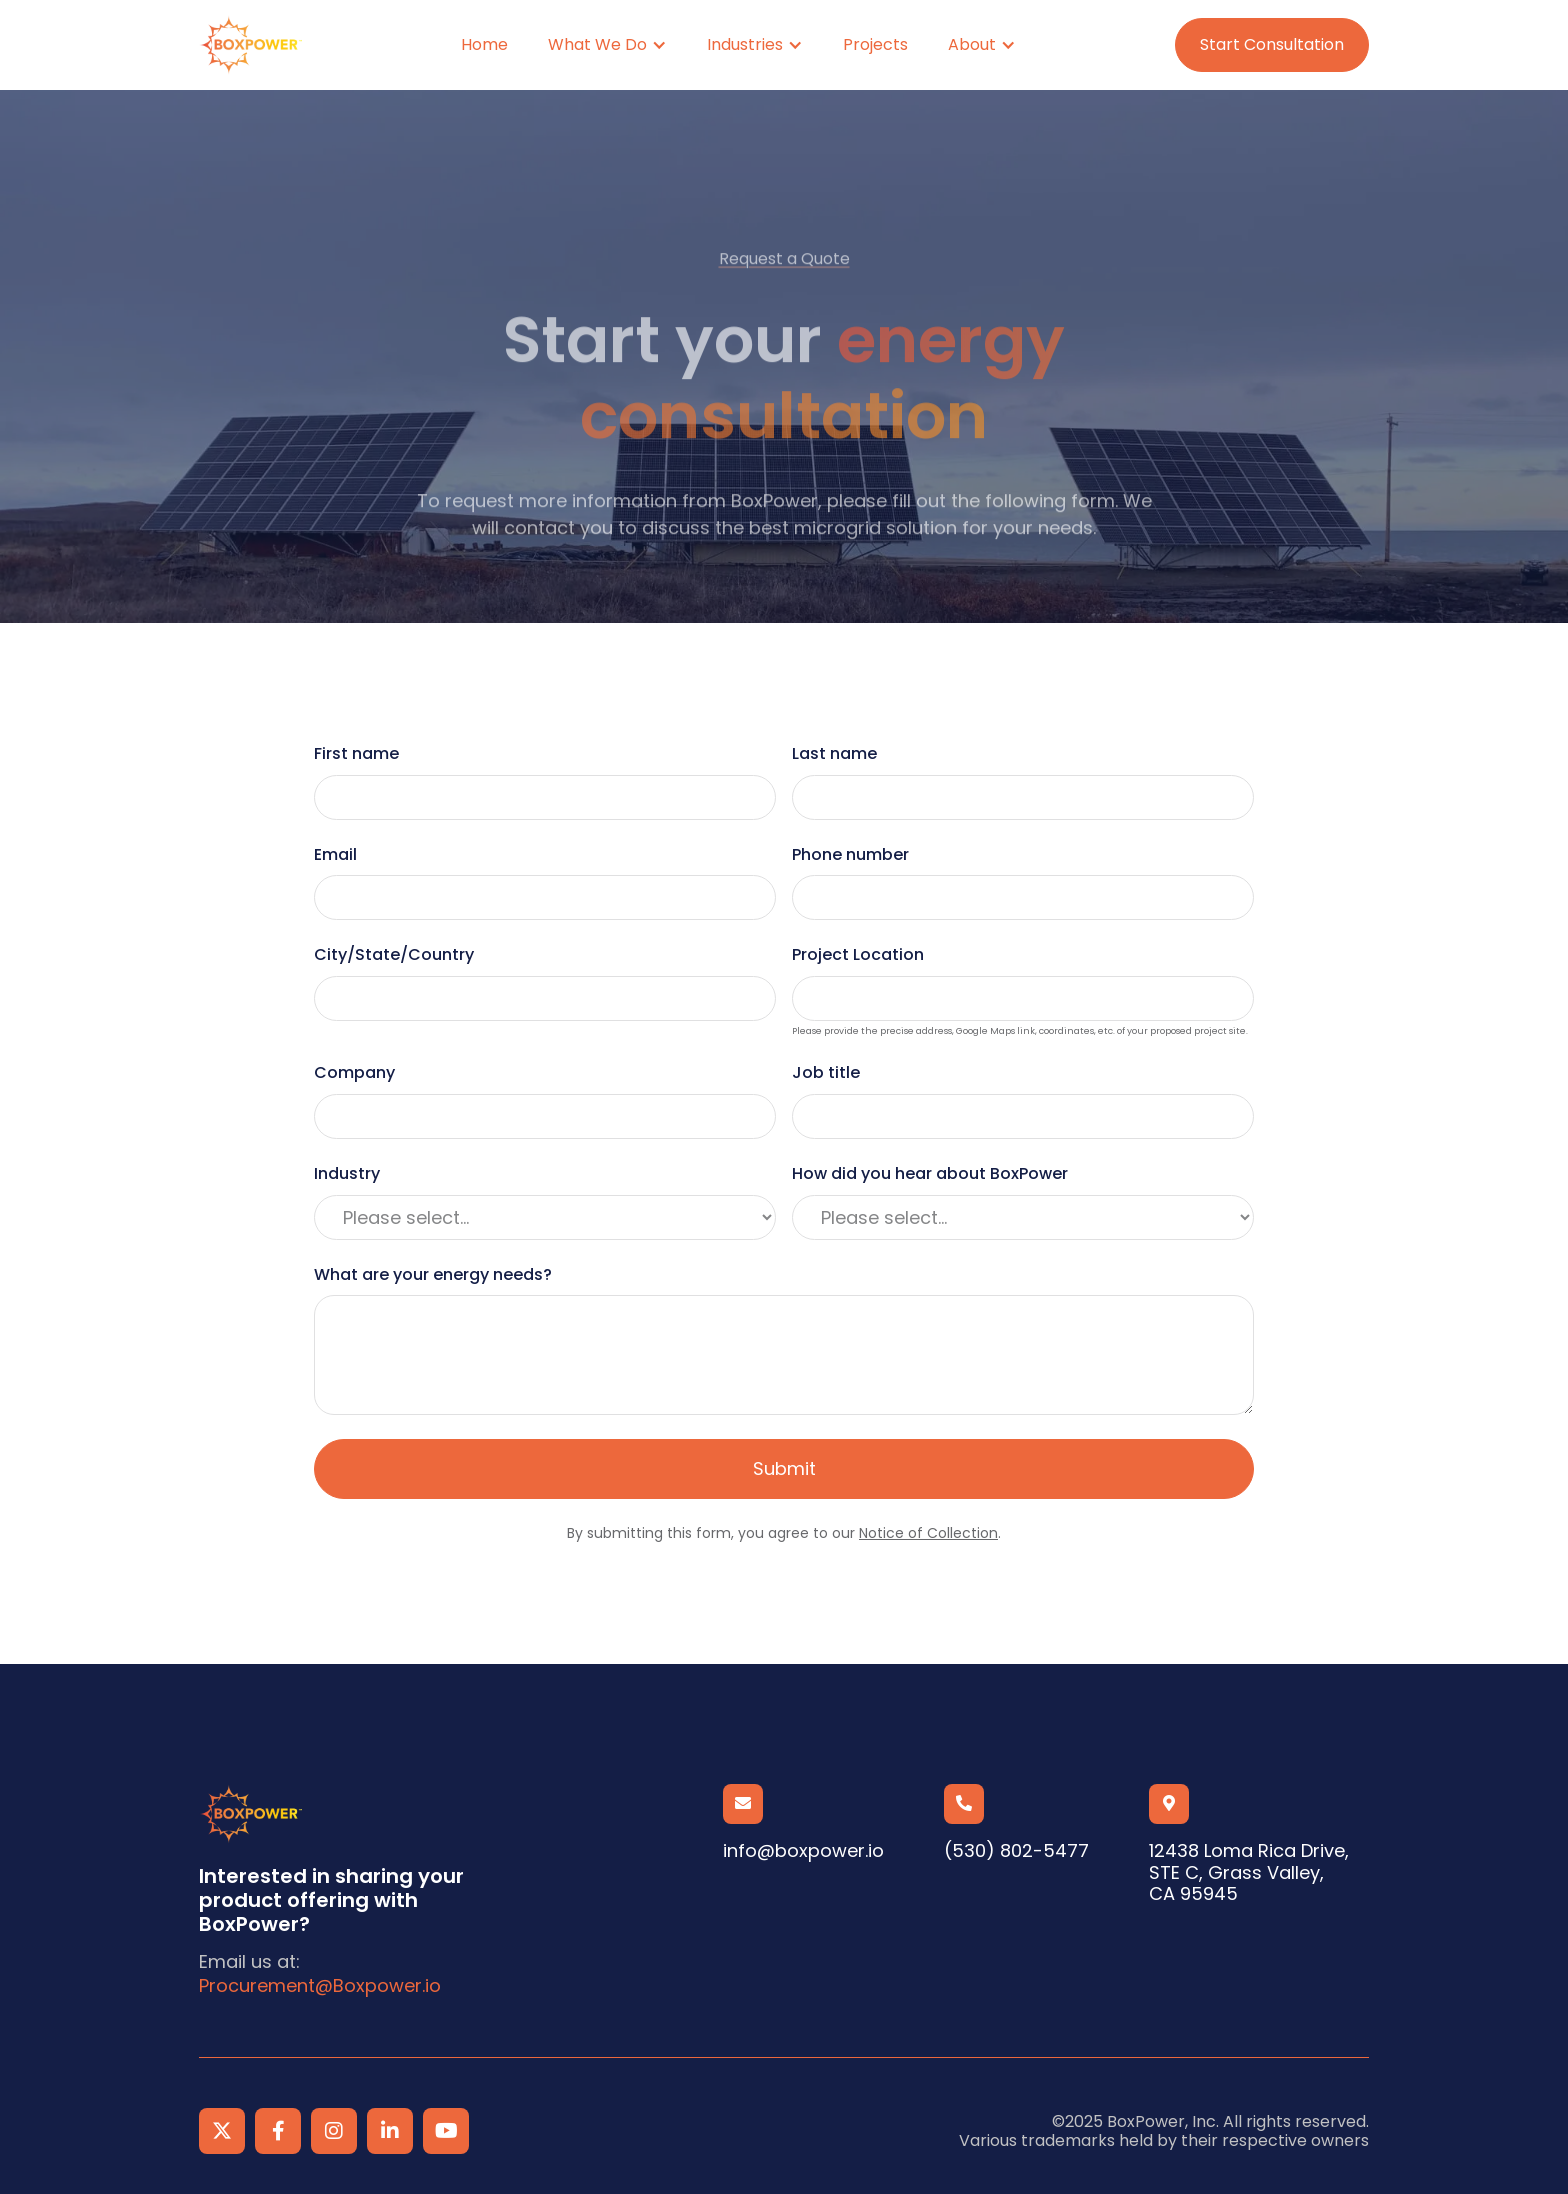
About (972, 44)
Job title (826, 1073)
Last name (834, 754)
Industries (745, 44)
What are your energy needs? (433, 1275)
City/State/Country (394, 955)
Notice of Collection (928, 1533)
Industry (347, 1174)
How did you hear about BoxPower (930, 1174)
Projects (875, 44)
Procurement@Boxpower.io (320, 1986)
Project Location (858, 955)
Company (354, 1073)
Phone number (850, 855)
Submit (784, 1468)
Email (335, 855)
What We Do (597, 44)
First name (356, 754)
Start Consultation (1272, 44)
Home (484, 44)
